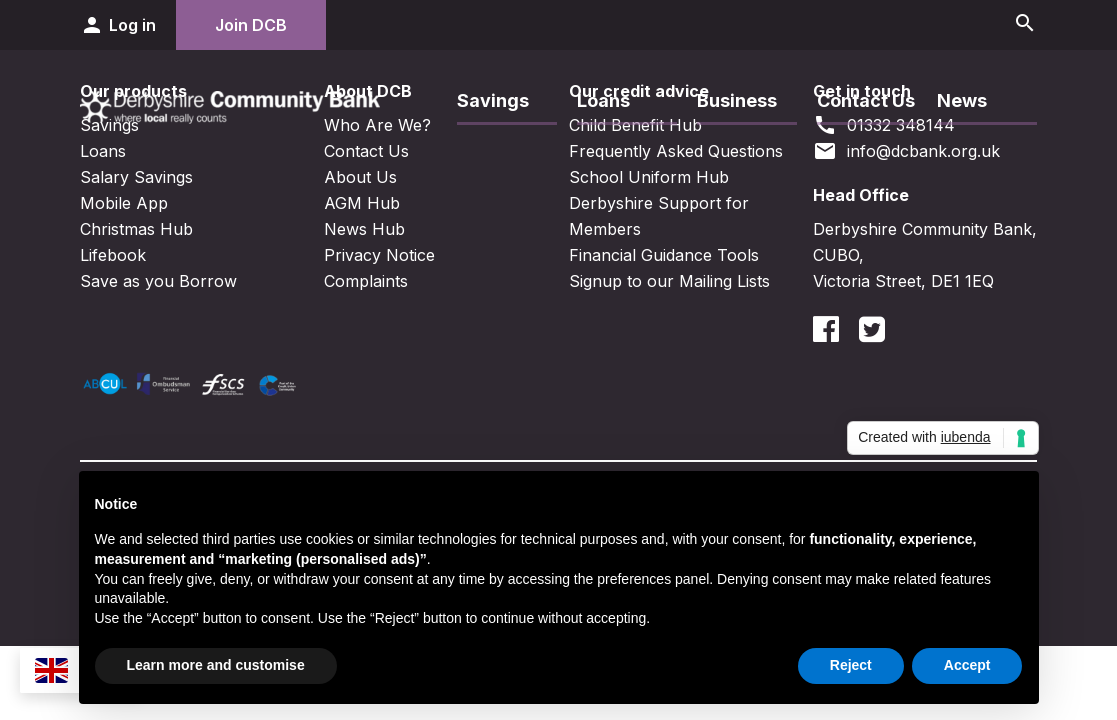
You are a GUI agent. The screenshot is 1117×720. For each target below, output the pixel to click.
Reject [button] (851, 665)
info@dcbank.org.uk (906, 151)
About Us (360, 177)
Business (737, 100)
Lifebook (113, 255)
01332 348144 (884, 125)
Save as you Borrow (158, 281)
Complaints (366, 281)
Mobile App (124, 203)
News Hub (364, 229)
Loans (603, 100)
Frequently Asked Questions (676, 151)
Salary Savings (136, 177)
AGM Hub (362, 203)
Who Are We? (377, 125)
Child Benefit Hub (635, 125)
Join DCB (251, 25)
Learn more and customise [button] (216, 665)
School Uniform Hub (649, 177)
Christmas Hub (136, 229)
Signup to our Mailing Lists (669, 281)
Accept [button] (967, 665)
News (962, 100)
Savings (493, 100)
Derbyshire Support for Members (659, 216)
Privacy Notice (379, 255)
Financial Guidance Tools (664, 255)
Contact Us (866, 100)
